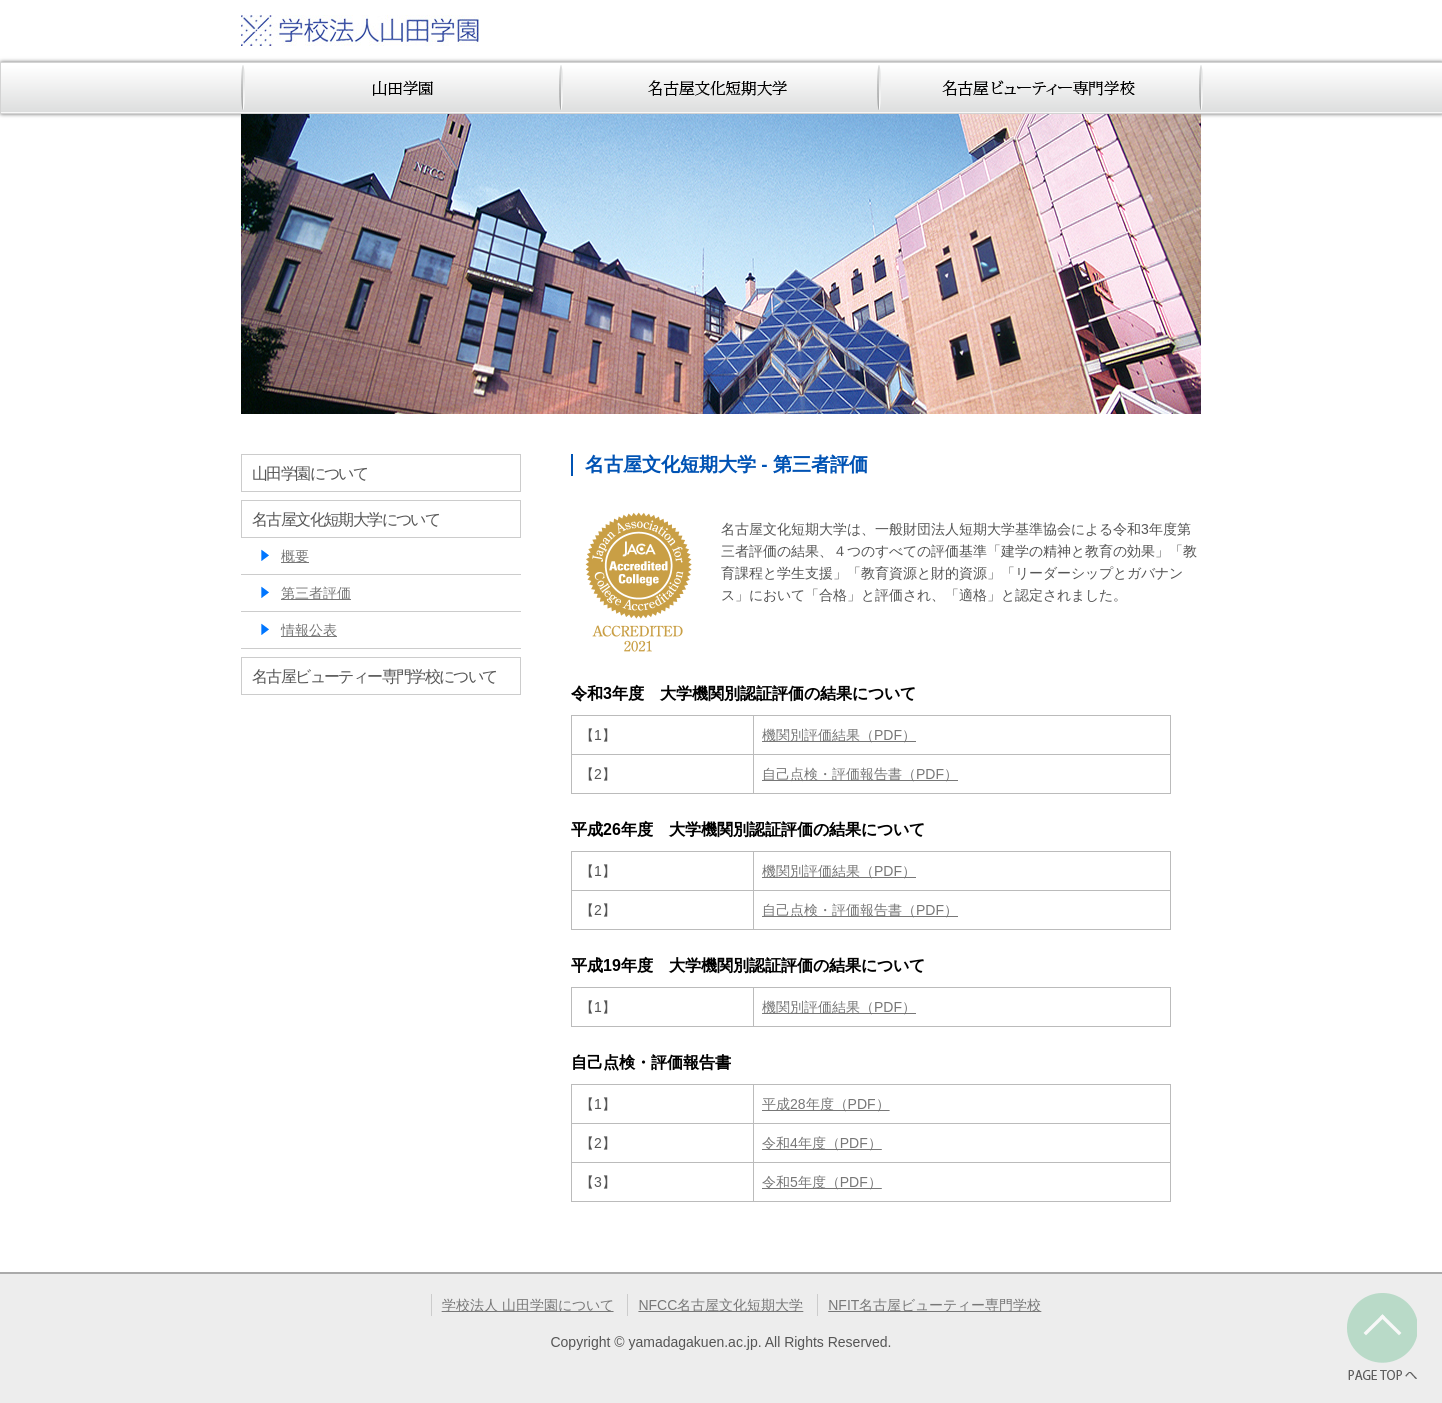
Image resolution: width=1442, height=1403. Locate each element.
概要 (295, 556)
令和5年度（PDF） (822, 1182)
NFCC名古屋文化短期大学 (720, 1305)
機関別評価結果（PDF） (839, 735)
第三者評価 (316, 593)
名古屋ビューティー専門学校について (374, 676)
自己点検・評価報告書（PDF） (860, 774)
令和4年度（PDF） (822, 1143)
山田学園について (309, 473)
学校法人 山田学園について (528, 1305)
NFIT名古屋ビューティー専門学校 (934, 1305)
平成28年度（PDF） (826, 1104)
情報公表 (309, 630)
